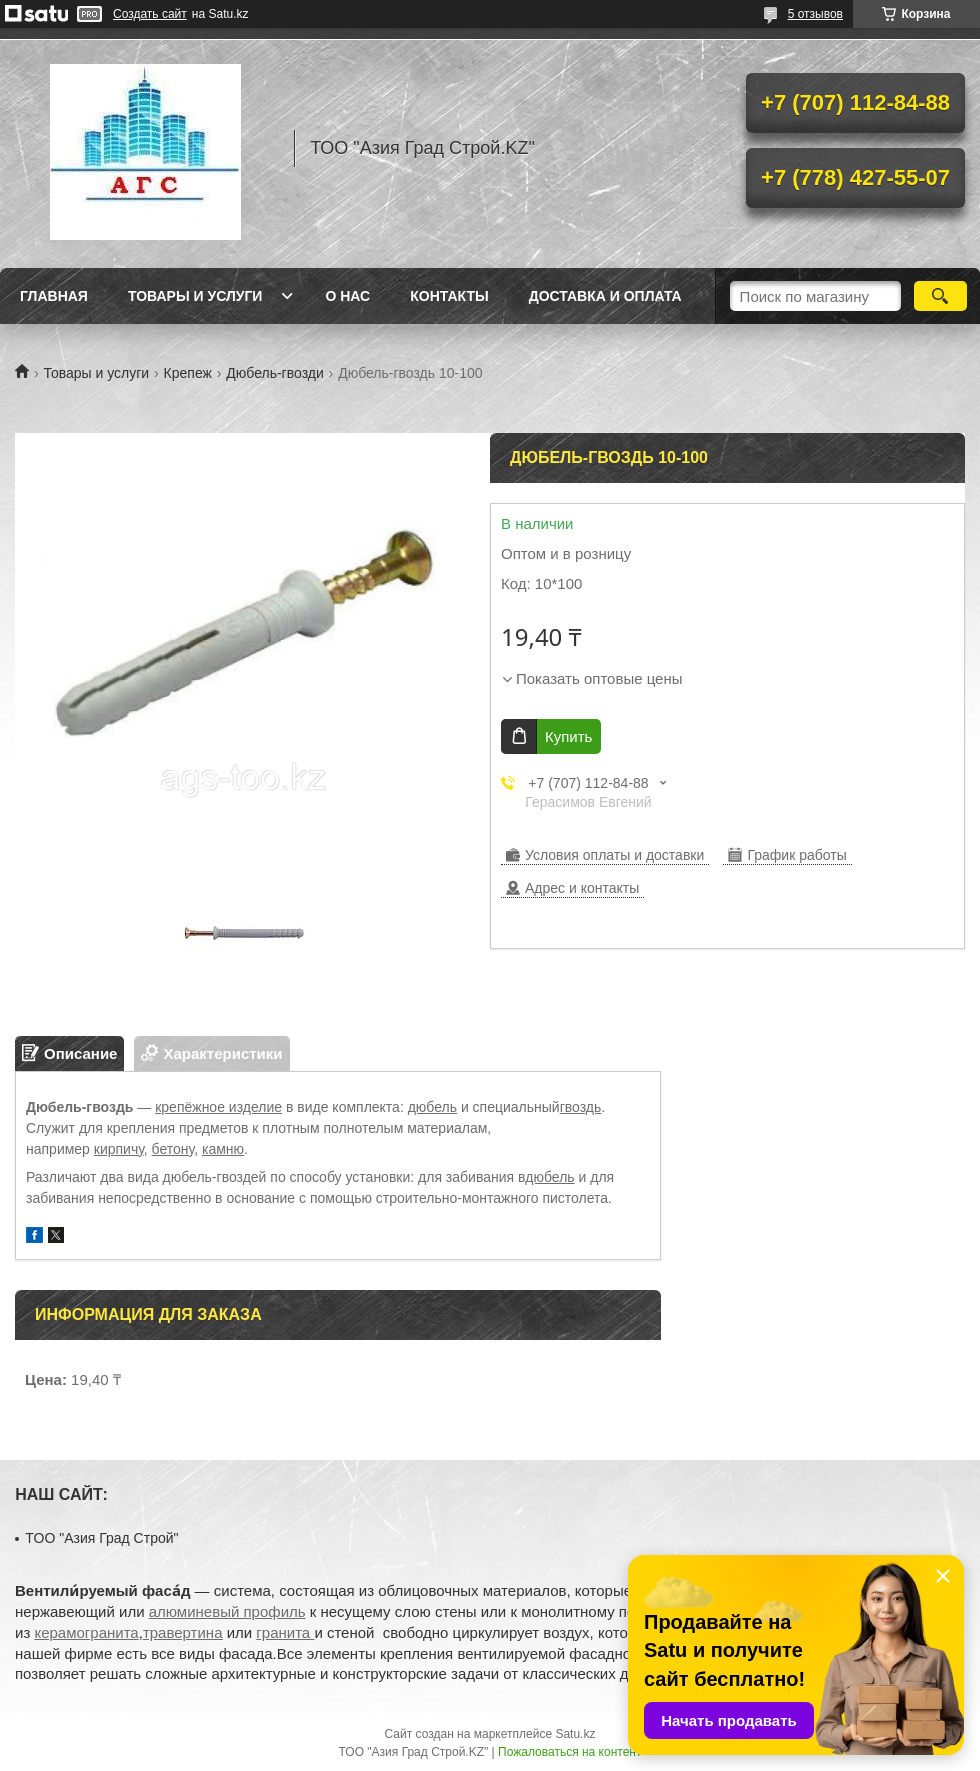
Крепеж (188, 373)
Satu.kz (575, 1734)
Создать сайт (150, 14)
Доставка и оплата (605, 296)
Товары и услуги (195, 296)
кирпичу (119, 1149)
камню (223, 1149)
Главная (54, 296)
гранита (285, 1632)
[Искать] (940, 296)
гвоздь (581, 1107)
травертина (183, 1632)
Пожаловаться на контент (569, 1752)
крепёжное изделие (218, 1107)
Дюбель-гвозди (274, 373)
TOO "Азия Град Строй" (101, 1538)
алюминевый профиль (227, 1611)
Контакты (449, 296)
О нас (347, 296)
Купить (568, 736)
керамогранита (86, 1632)
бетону (173, 1149)
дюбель (432, 1107)
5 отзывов (815, 14)
